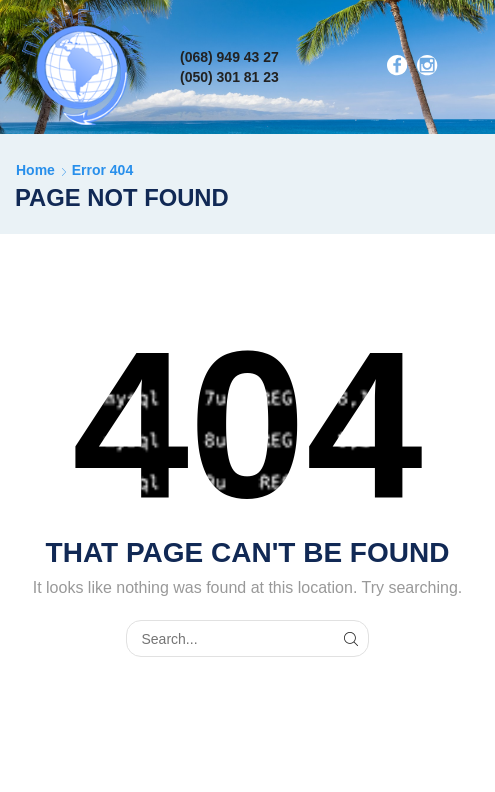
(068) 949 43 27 (229, 57)
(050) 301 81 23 (229, 77)
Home (35, 170)
